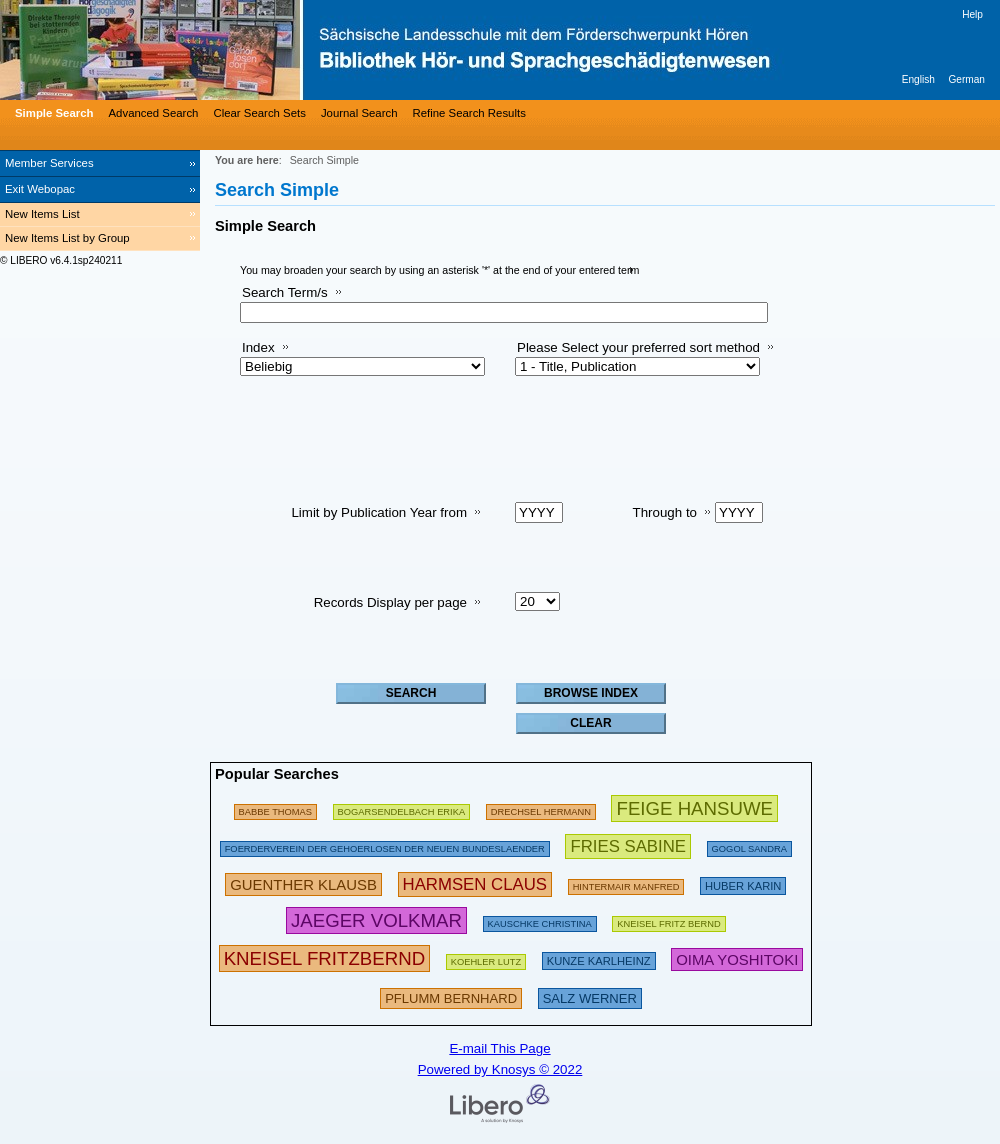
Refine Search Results (469, 113)
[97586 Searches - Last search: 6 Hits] (541, 808)
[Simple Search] (52, 113)
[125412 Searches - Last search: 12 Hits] (749, 845)
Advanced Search (154, 113)
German (966, 79)
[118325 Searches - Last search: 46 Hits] (540, 920)
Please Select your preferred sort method (638, 347)
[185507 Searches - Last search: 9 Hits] (385, 845)
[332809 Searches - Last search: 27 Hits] (590, 996)
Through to (665, 512)
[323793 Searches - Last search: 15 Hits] (451, 996)
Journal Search (359, 113)
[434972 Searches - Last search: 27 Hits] (628, 845)
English (918, 79)
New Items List (42, 214)
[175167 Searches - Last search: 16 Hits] (275, 808)
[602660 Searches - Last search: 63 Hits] (694, 808)
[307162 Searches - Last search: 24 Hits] (599, 958)
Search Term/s (285, 292)
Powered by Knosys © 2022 (500, 1069)
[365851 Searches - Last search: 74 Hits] (303, 883)
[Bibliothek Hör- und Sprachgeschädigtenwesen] (300, 50)
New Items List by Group (67, 238)
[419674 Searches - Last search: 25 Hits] (475, 883)
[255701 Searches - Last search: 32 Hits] (668, 920)
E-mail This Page (499, 1048)
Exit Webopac (40, 189)
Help (972, 14)
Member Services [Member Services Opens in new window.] (49, 163)
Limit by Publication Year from (379, 512)
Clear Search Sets (259, 113)
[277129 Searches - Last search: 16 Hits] (402, 808)
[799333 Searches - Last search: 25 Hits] (324, 958)
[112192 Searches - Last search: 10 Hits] (486, 958)
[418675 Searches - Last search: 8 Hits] (737, 958)
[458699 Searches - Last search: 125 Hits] (376, 920)
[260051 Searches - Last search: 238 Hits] (626, 883)
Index (258, 347)
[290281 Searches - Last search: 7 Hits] (743, 883)
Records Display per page (390, 602)
